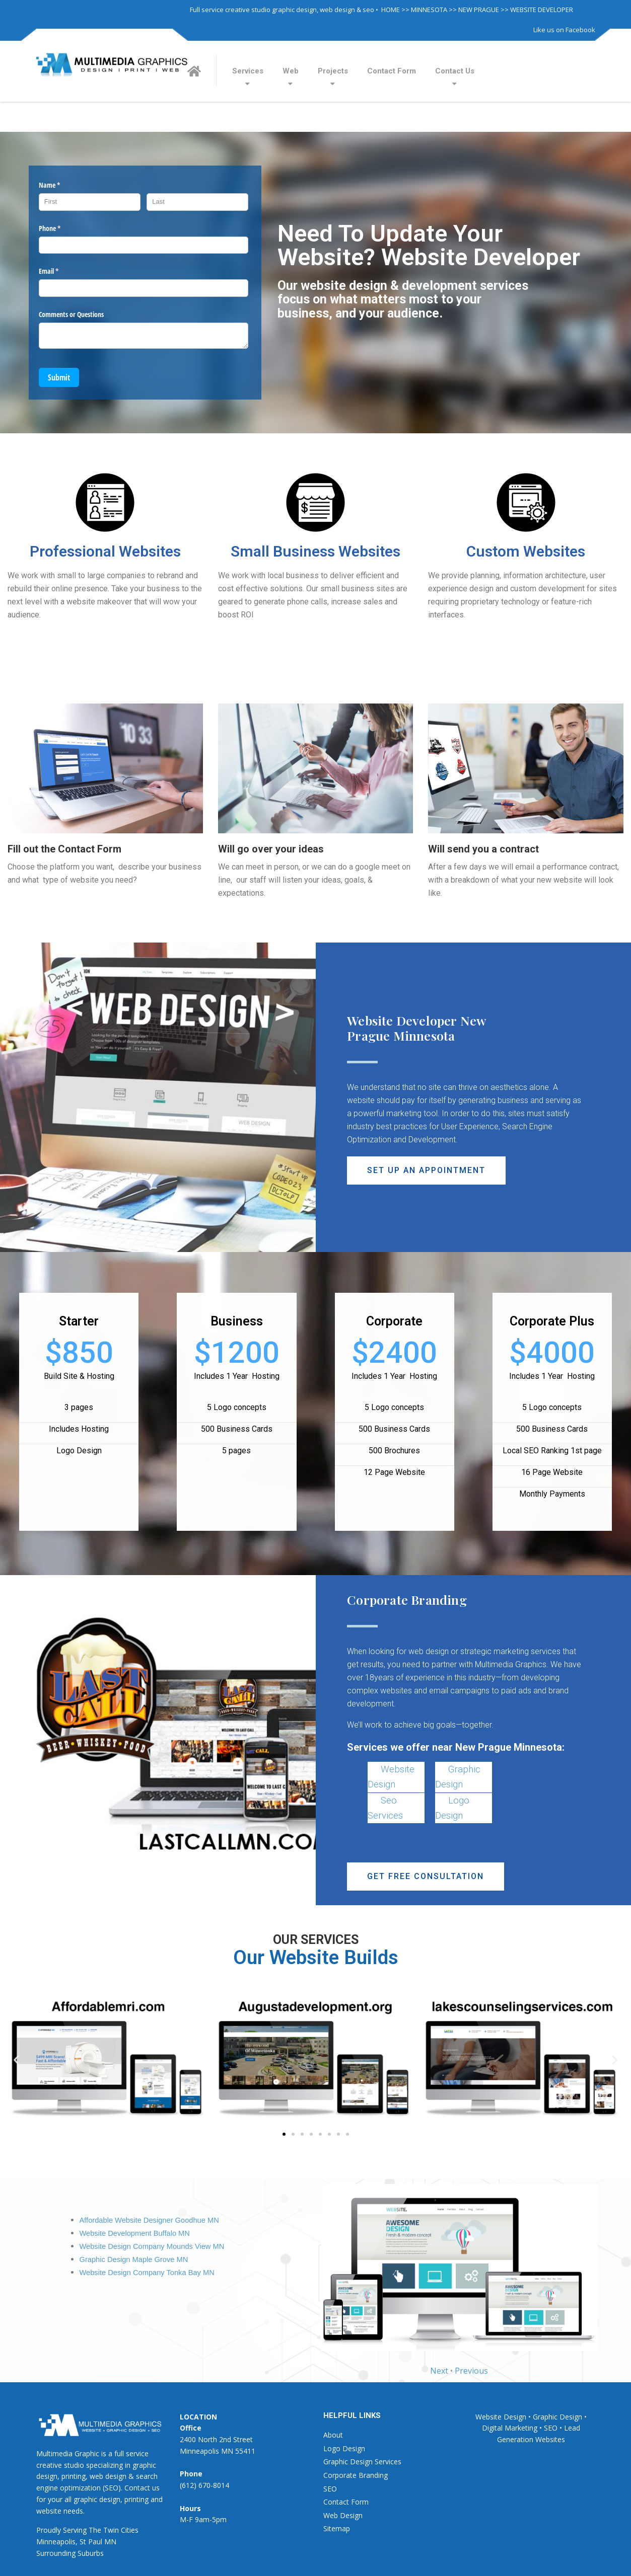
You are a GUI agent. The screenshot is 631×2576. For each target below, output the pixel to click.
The (95, 2530)
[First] (90, 202)
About (333, 2435)
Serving (75, 2530)
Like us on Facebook (564, 29)
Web (291, 70)
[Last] (197, 202)
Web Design (343, 2515)
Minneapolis (56, 2541)
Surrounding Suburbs (70, 2553)
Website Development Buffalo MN (135, 2233)
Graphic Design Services (362, 2461)
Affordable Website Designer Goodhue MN (149, 2220)
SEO (330, 2488)
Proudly (48, 2530)
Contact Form (391, 70)
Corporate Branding (355, 2475)
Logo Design (344, 2448)
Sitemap (336, 2528)
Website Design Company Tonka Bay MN (147, 2273)
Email (60, 271)
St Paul (91, 2541)
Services (247, 70)
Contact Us (454, 70)
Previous (471, 2370)
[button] (426, 1170)
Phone (61, 228)
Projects (333, 70)
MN (110, 2541)
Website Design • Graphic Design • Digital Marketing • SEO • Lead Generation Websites (531, 2428)
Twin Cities (120, 2530)
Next (439, 2370)
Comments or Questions (71, 314)
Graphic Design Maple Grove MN (134, 2259)
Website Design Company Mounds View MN (152, 2246)
